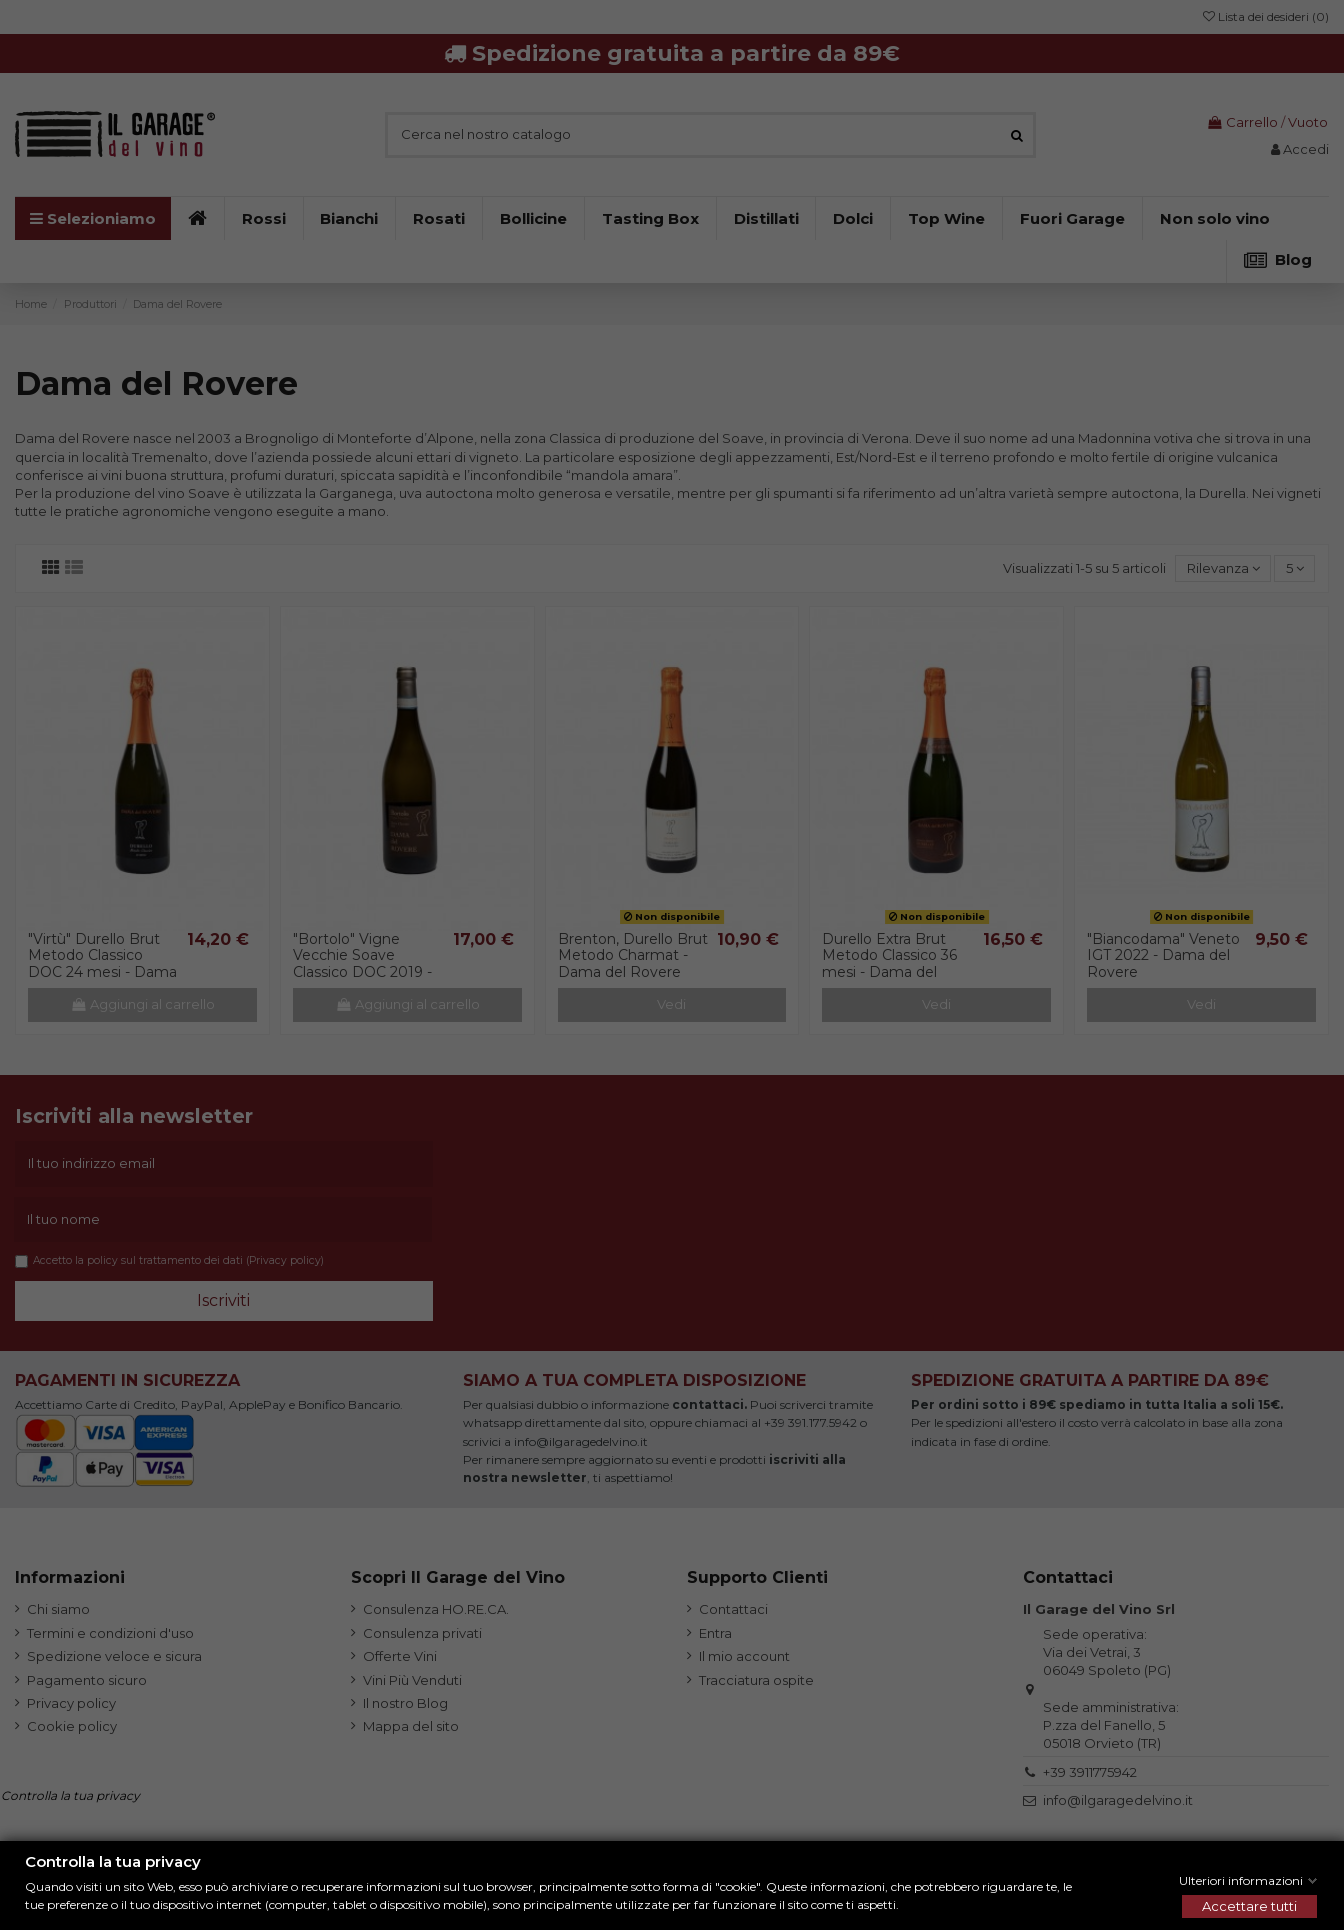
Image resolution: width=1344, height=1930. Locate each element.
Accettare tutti (1249, 1906)
